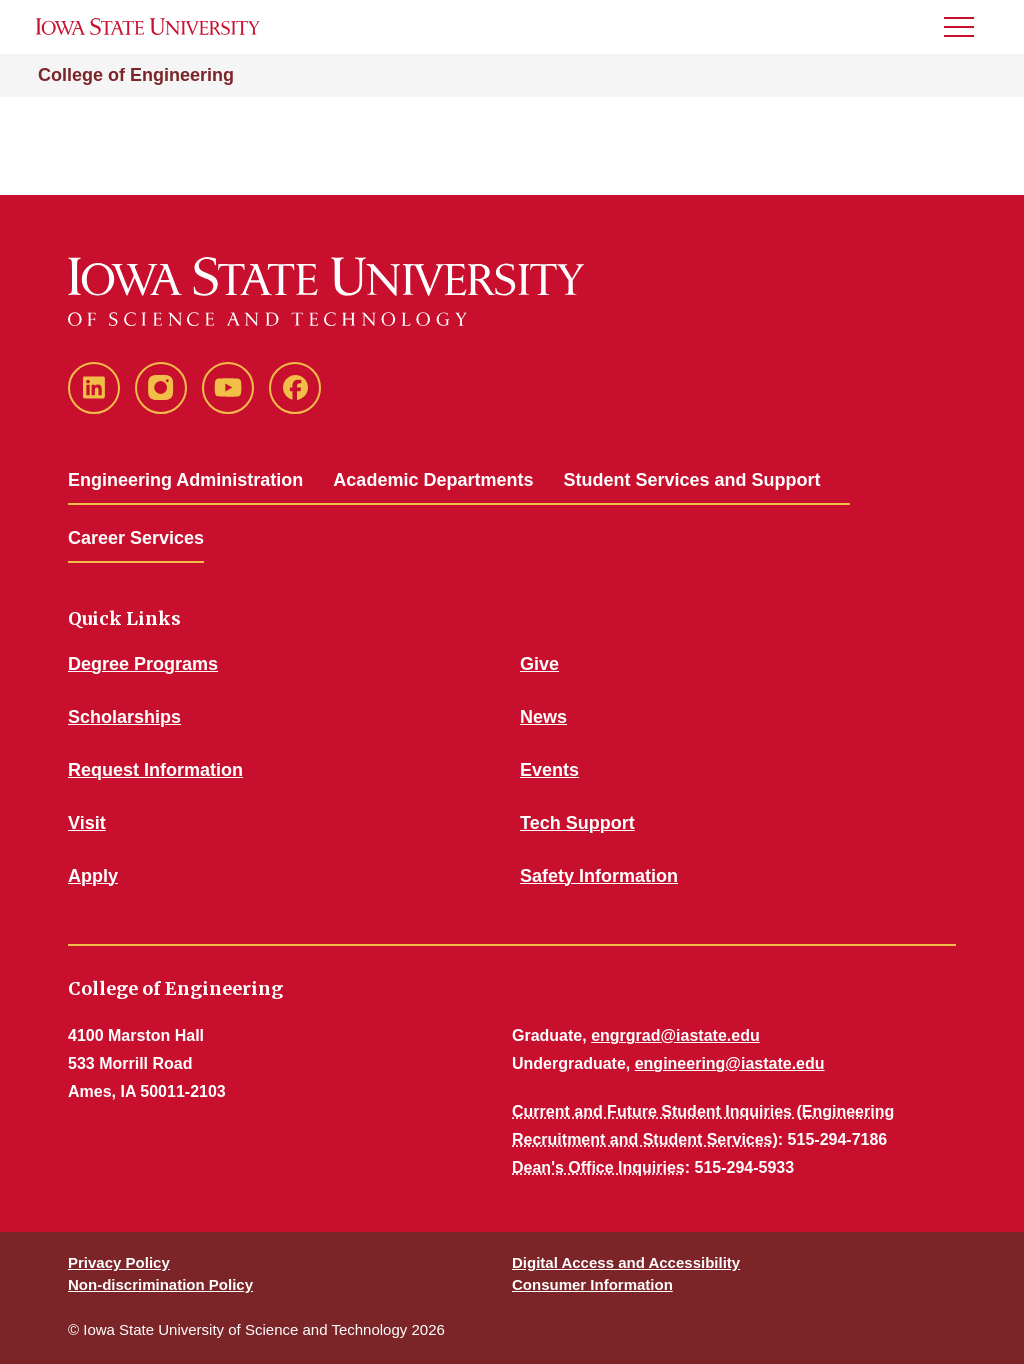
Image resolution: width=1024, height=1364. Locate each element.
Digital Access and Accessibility (626, 1262)
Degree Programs (143, 664)
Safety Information (599, 876)
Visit (87, 823)
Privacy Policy (119, 1262)
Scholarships (124, 717)
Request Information (155, 770)
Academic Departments (433, 480)
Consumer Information (592, 1284)
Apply (93, 876)
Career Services (136, 538)
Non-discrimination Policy (160, 1284)
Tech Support (577, 823)
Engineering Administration (185, 480)
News (543, 717)
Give (539, 664)
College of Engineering (136, 75)
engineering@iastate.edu (730, 1063)
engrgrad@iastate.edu (675, 1035)
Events (549, 770)
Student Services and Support (691, 480)
